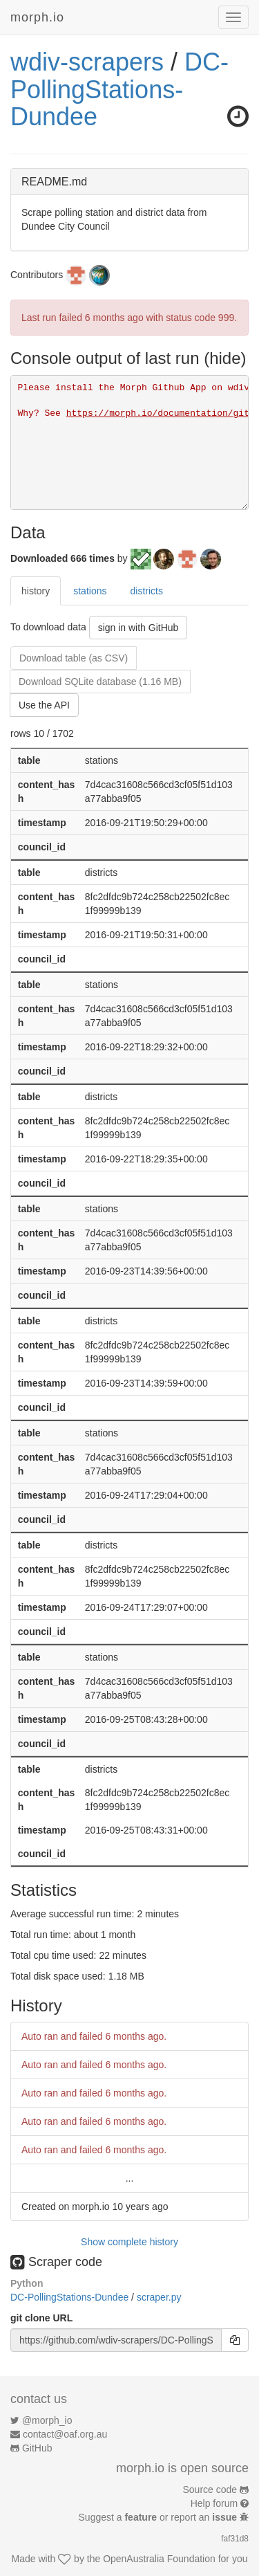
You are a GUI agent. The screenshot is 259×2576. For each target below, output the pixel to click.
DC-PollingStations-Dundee (119, 89)
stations (89, 590)
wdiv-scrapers (87, 62)
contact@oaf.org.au (65, 2434)
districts (146, 590)
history (35, 590)
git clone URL (41, 2317)
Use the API (44, 705)
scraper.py (159, 2297)
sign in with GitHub (138, 627)
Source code (210, 2489)
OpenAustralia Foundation (159, 2558)
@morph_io (47, 2420)
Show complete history (129, 2241)
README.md (54, 182)
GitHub (37, 2448)
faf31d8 (235, 2538)
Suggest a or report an (159, 2517)
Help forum (214, 2503)
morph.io (37, 17)
